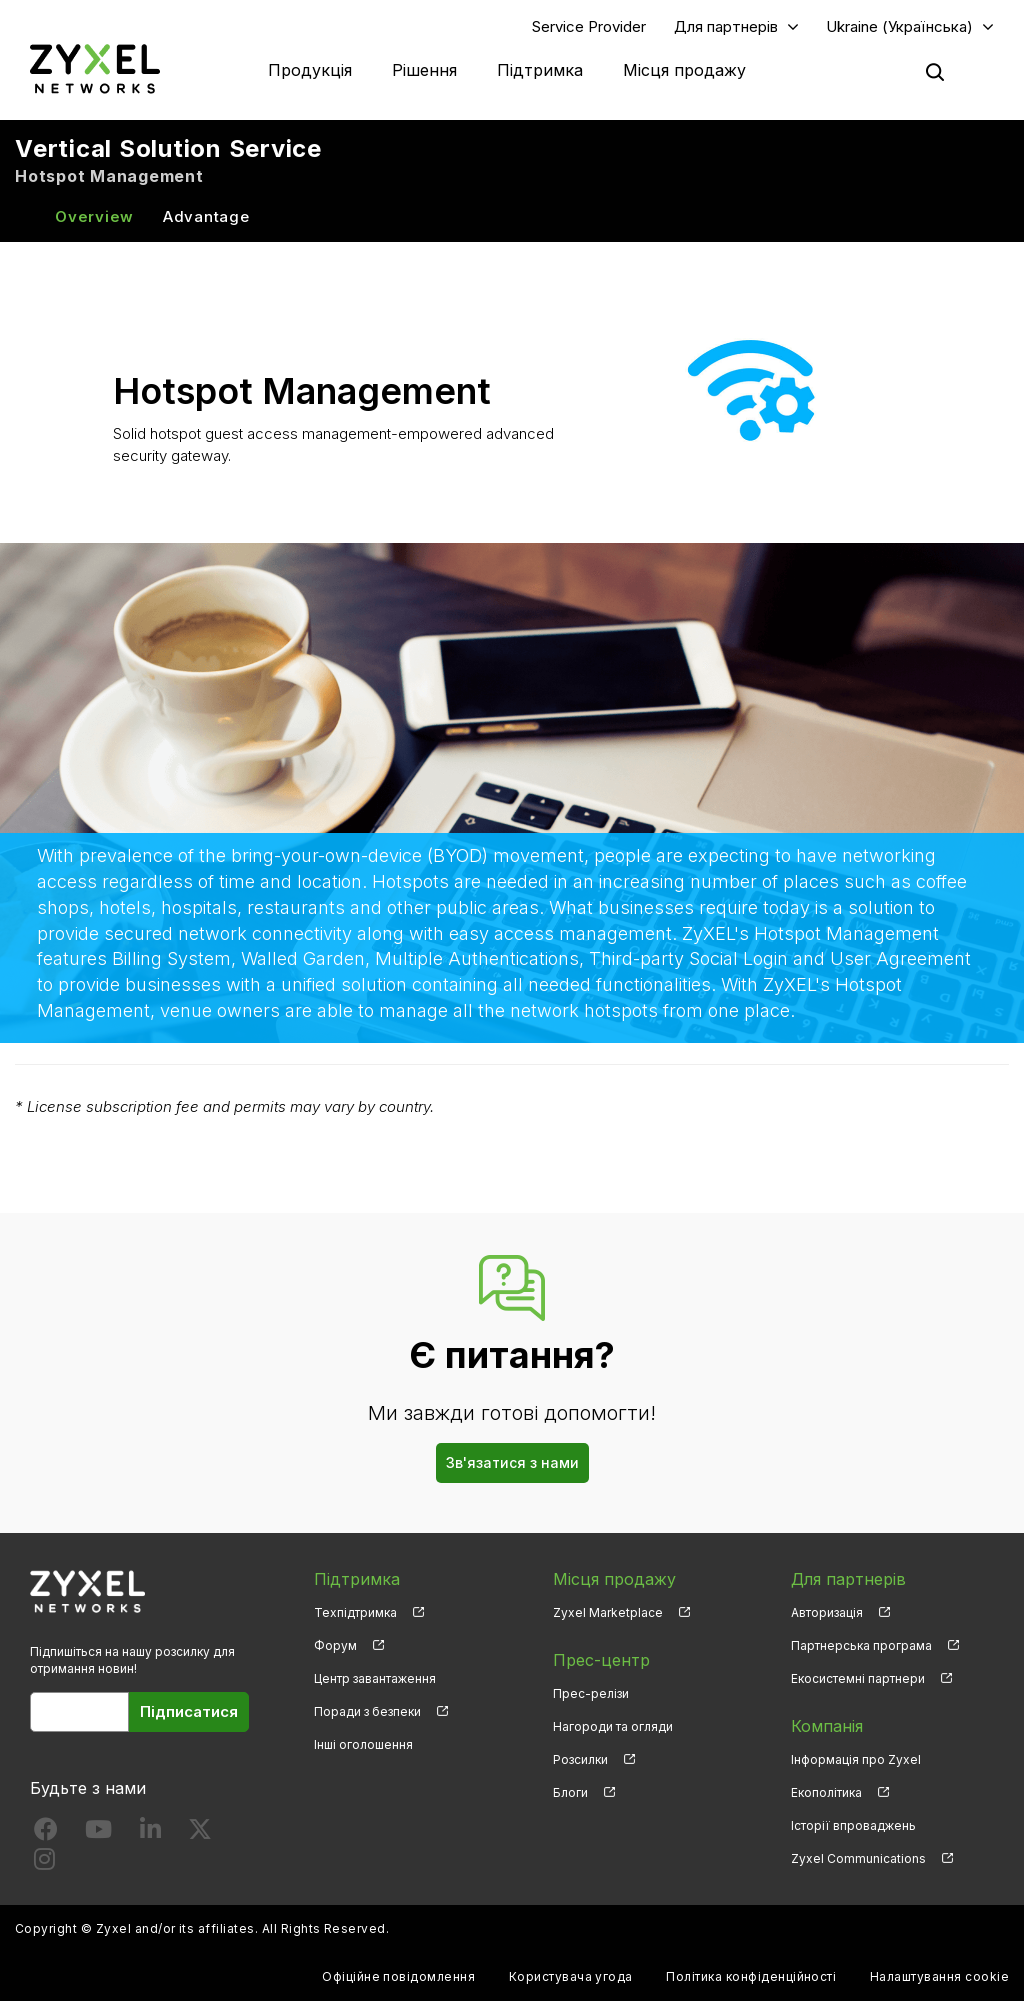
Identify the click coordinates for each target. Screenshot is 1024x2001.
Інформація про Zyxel (856, 1759)
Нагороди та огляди (613, 1726)
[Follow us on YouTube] (98, 1833)
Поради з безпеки (367, 1711)
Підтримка (540, 70)
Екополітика (826, 1792)
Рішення (424, 70)
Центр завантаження (375, 1678)
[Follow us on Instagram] (44, 1863)
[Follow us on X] (200, 1833)
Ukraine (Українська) (899, 26)
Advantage (206, 216)
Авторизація (827, 1612)
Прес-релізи (591, 1693)
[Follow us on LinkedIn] (150, 1833)
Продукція (310, 70)
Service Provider (589, 26)
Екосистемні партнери (858, 1678)
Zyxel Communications (858, 1858)
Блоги (570, 1792)
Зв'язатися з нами (512, 1462)
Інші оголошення (363, 1744)
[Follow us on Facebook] (46, 1833)
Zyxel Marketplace (608, 1612)
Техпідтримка (355, 1612)
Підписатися (189, 1711)
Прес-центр (601, 1660)
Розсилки (580, 1759)
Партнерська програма (861, 1645)
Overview (94, 216)
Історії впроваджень (853, 1825)
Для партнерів (726, 26)
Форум (335, 1645)
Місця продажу (684, 70)
